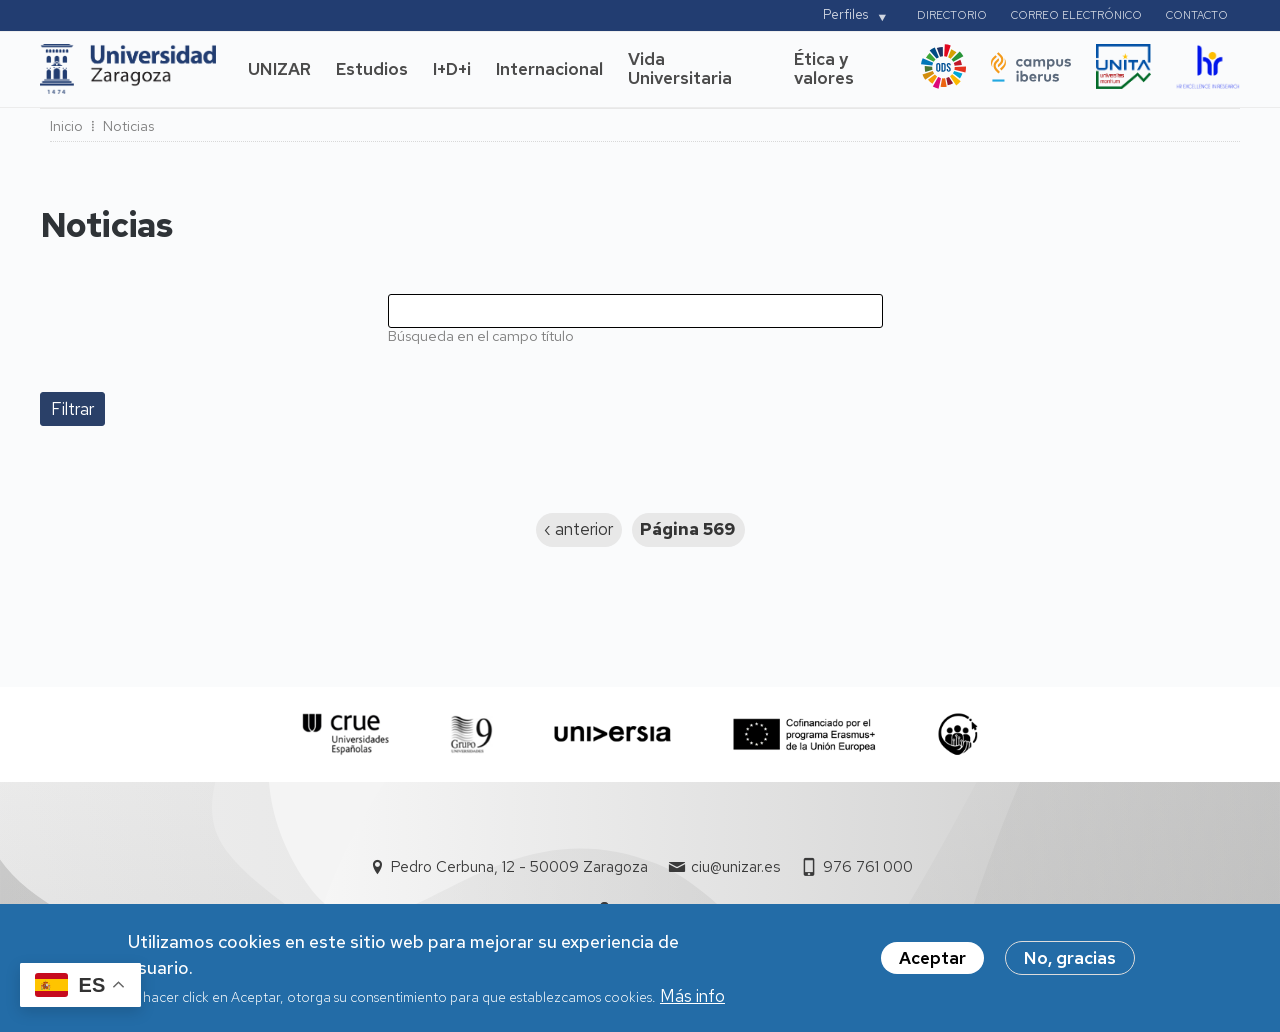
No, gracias (1070, 963)
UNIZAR (279, 69)
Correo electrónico (1076, 15)
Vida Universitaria (680, 69)
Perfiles (845, 14)
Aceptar (932, 963)
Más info (692, 1001)
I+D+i (452, 69)
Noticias (128, 126)
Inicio (66, 126)
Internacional (549, 69)
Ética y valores (824, 69)
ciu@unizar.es (735, 867)
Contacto (1197, 15)
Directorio (952, 15)
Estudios (372, 69)
